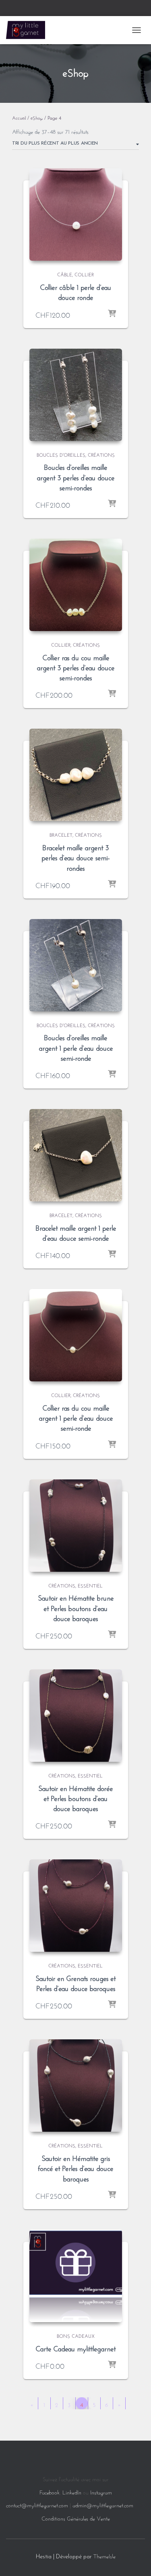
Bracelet (61, 834)
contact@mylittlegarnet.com (37, 2504)
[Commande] (75, 145)
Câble (64, 274)
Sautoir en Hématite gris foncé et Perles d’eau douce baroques (75, 2167)
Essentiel (90, 1585)
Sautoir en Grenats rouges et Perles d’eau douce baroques (75, 1982)
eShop (37, 117)
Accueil (19, 117)
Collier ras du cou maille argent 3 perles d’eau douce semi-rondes (75, 666)
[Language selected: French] (8, 2457)
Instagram (101, 2491)
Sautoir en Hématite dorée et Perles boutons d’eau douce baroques (75, 1797)
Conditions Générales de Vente (75, 2517)
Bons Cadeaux (76, 2335)
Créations (101, 454)
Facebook (49, 2491)
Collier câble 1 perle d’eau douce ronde (75, 291)
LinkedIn (71, 2491)
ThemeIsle (104, 2555)
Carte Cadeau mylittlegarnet (75, 2347)
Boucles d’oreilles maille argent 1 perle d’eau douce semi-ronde (76, 1046)
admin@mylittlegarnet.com (102, 2504)
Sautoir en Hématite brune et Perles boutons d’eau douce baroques (76, 1607)
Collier (84, 274)
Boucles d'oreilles (61, 454)
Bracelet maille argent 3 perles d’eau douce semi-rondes (75, 856)
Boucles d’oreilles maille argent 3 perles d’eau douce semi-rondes (75, 476)
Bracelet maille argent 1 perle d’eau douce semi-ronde (75, 1232)
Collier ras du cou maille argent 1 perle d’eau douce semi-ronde (76, 1417)
